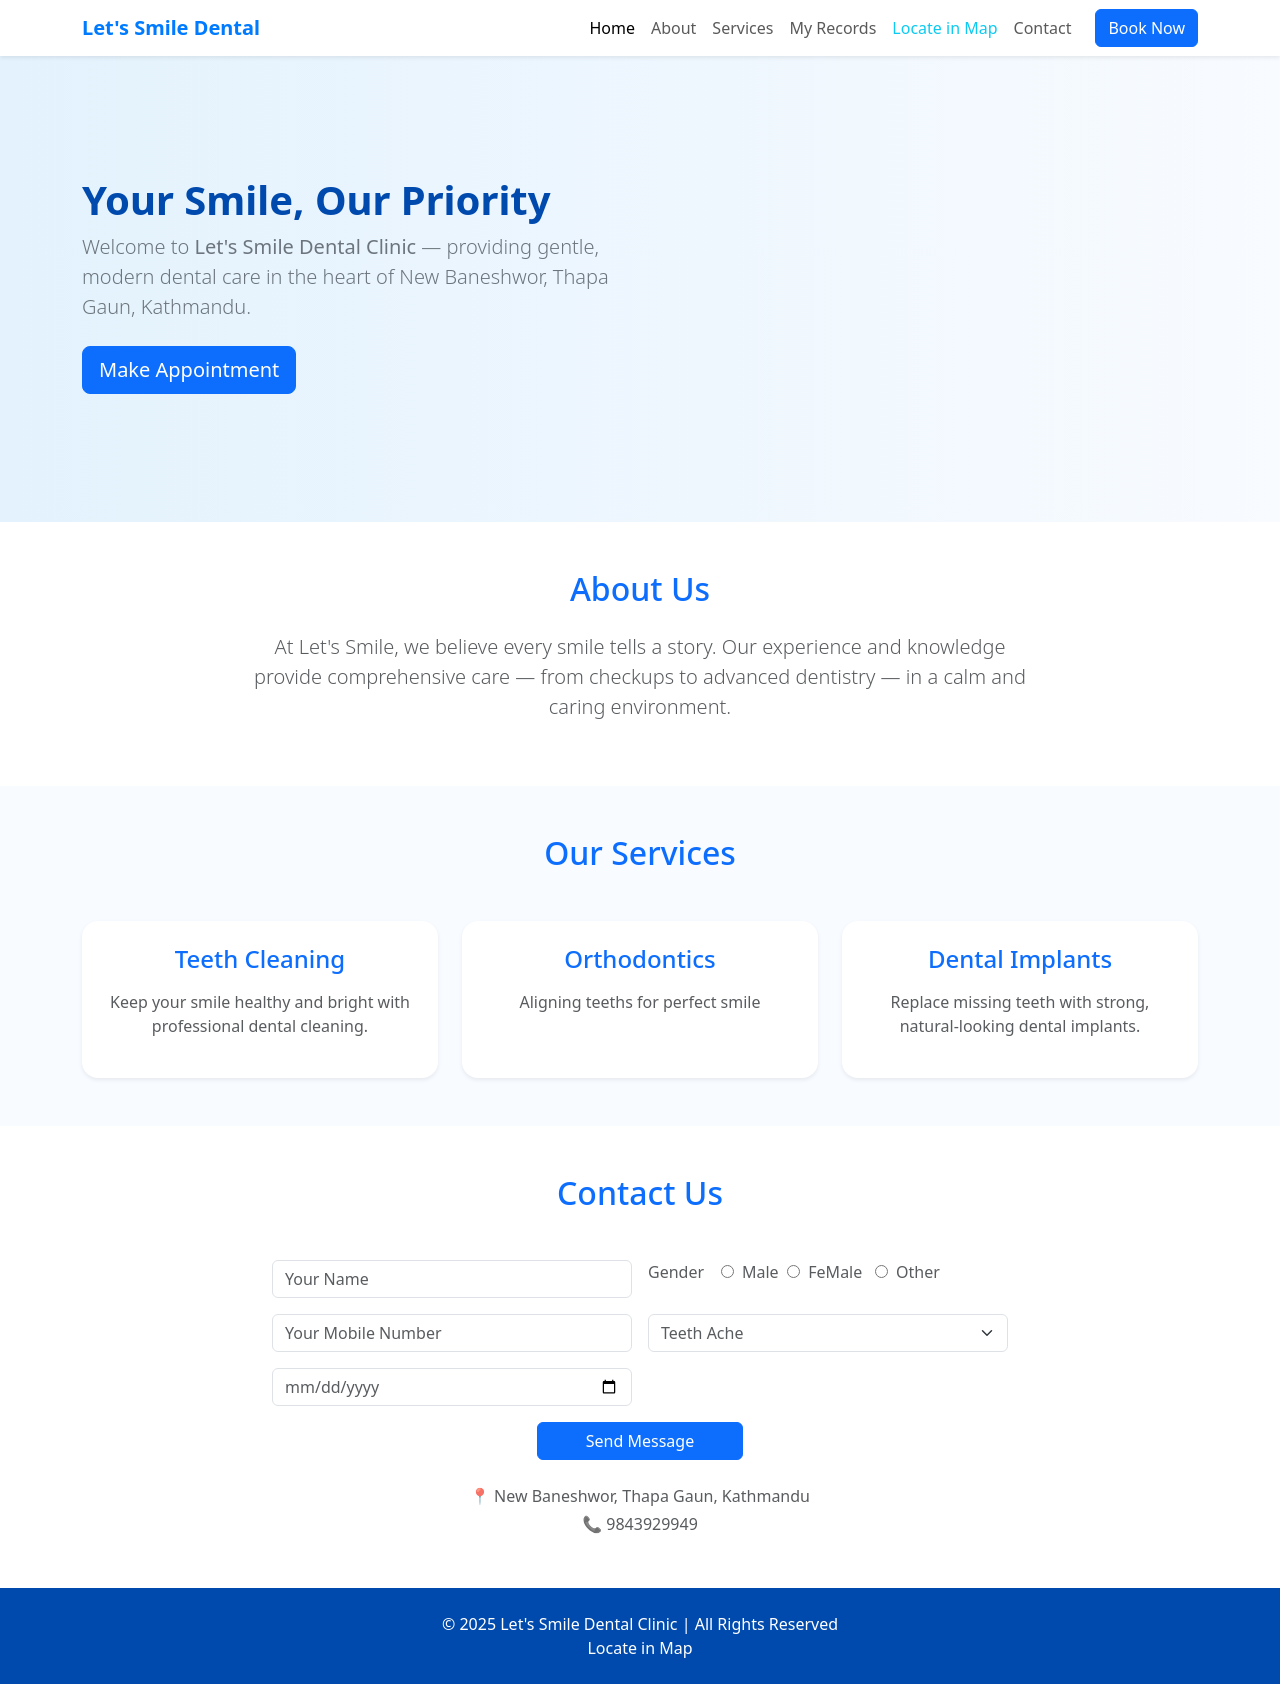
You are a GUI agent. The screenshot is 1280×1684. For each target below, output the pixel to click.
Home (612, 28)
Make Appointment (189, 369)
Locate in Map (944, 28)
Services (742, 28)
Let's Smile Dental (171, 27)
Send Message (640, 1441)
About (673, 28)
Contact (1043, 28)
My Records (832, 28)
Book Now (1146, 28)
